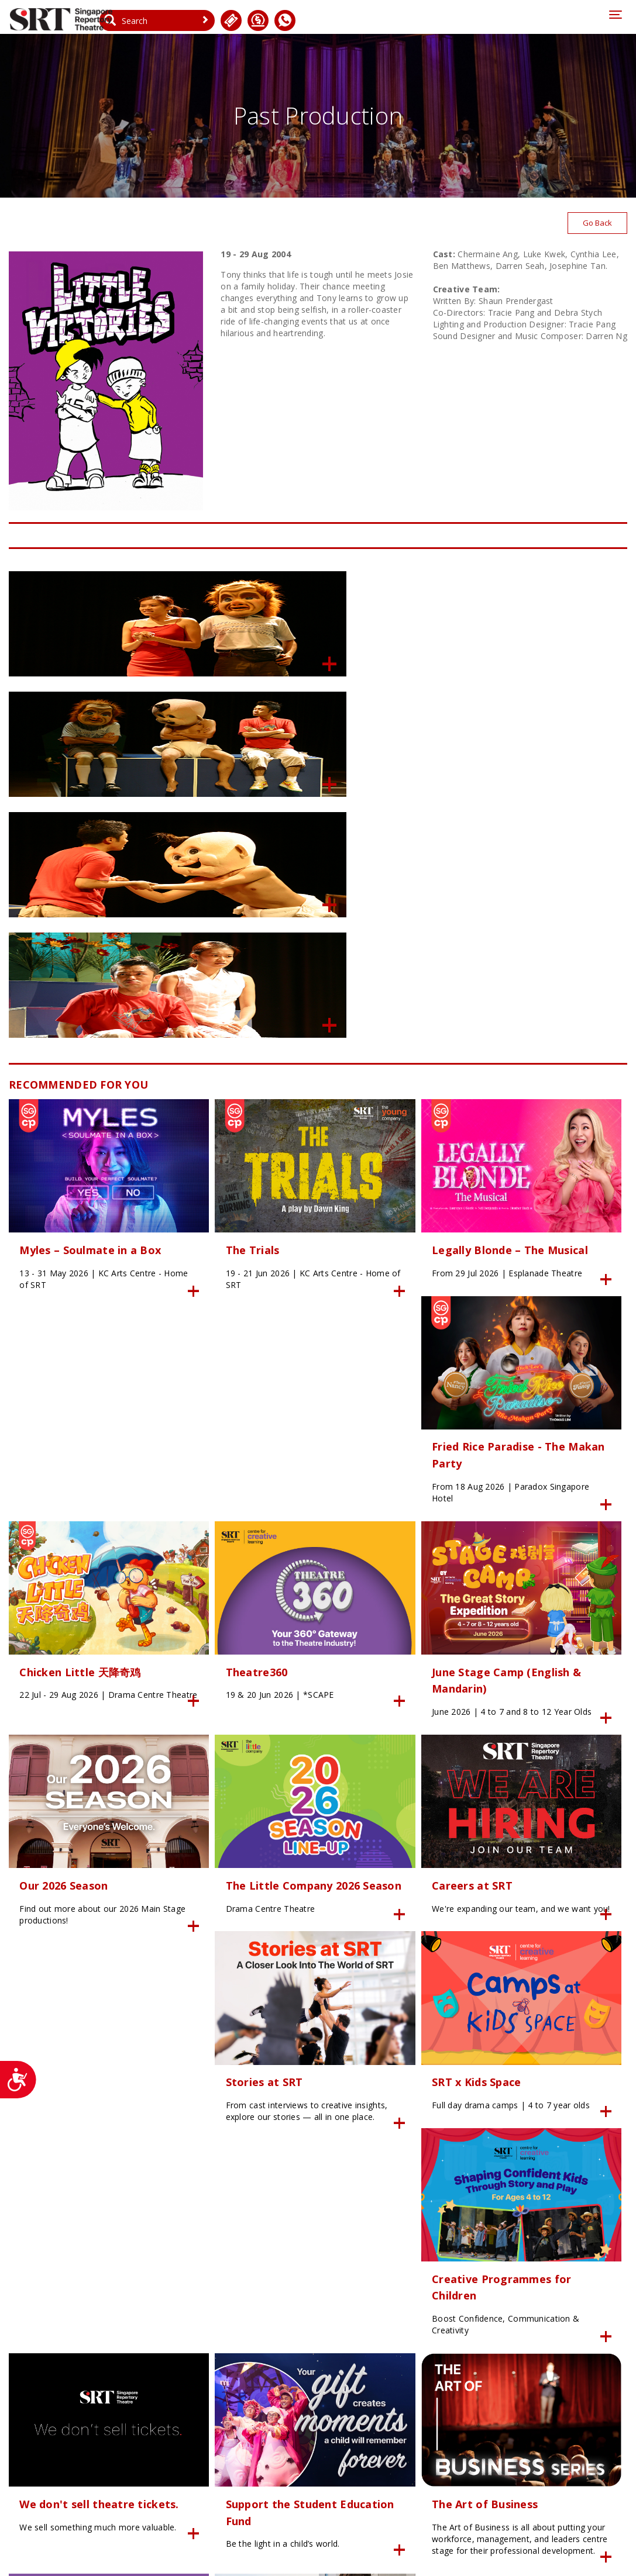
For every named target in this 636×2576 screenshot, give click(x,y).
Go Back (596, 226)
